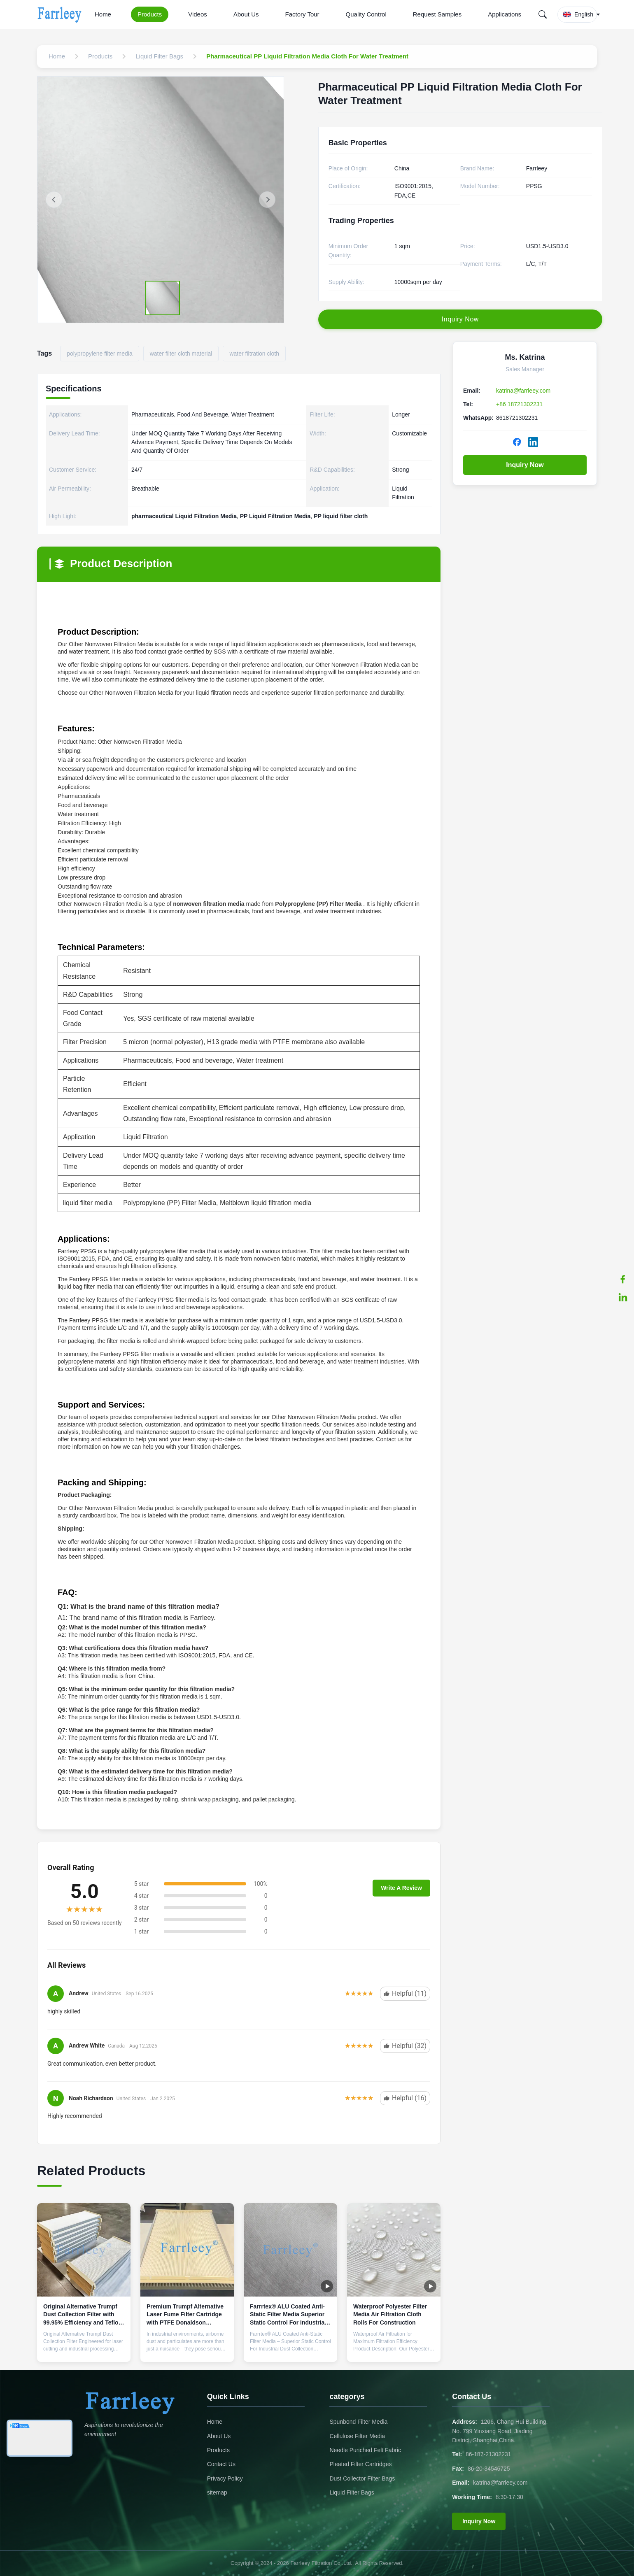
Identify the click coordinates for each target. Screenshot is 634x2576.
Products (150, 14)
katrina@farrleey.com (523, 390)
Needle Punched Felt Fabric (365, 2450)
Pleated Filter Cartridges (360, 2464)
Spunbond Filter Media (358, 2421)
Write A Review (401, 1888)
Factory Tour (302, 14)
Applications (504, 14)
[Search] (542, 14)
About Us (246, 14)
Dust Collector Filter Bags (362, 2478)
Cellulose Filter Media (357, 2436)
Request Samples (437, 14)
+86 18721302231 (519, 404)
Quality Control (366, 14)
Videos (197, 14)
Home (103, 14)
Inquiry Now (525, 464)
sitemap (217, 2492)
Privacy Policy (225, 2478)
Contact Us (221, 2464)
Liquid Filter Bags (351, 2492)
